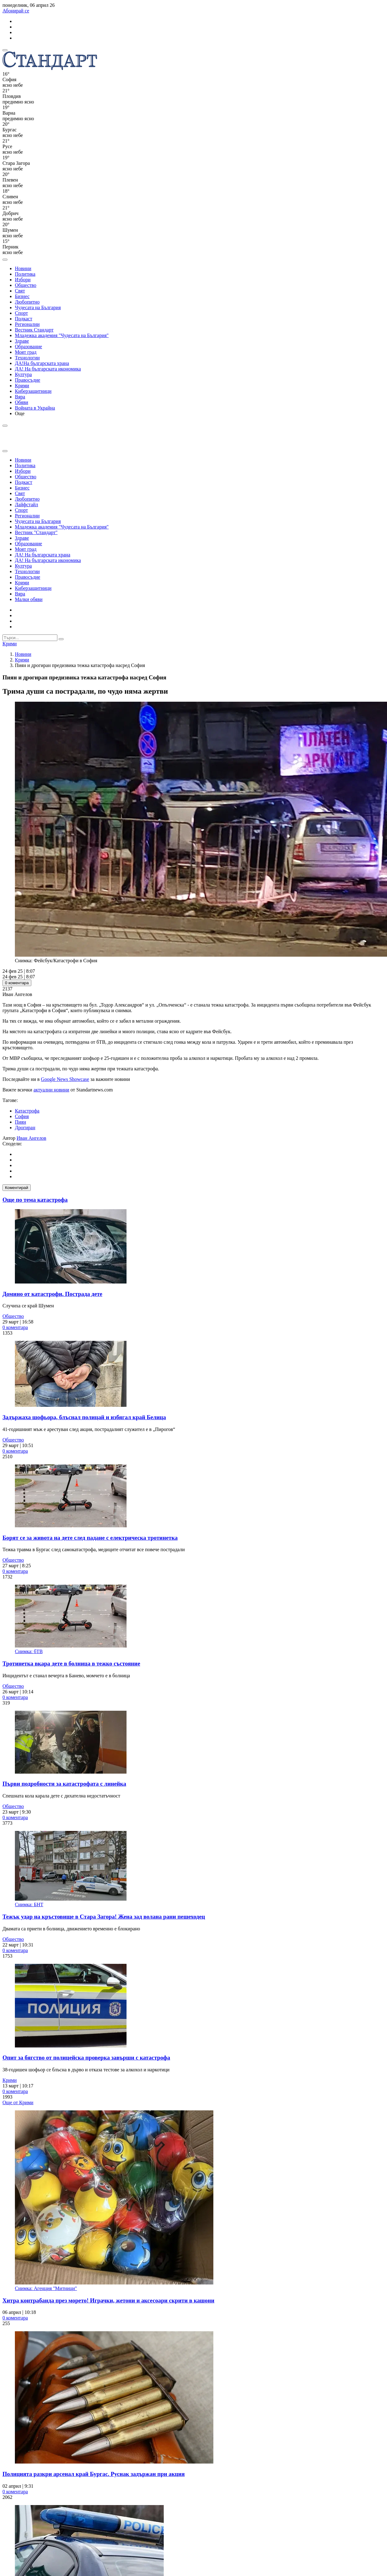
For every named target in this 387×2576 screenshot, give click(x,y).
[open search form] (4, 260)
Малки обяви (28, 599)
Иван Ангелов (32, 1138)
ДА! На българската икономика (48, 368)
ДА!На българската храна (42, 363)
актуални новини (51, 1089)
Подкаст (23, 318)
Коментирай (16, 1187)
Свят (20, 290)
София (22, 1116)
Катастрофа (27, 1110)
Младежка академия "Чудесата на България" (62, 335)
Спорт (21, 313)
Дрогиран (25, 1127)
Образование (28, 346)
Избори (23, 279)
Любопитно (27, 302)
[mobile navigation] (4, 50)
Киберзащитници (33, 391)
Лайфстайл (26, 504)
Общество (25, 285)
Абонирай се (15, 10)
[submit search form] (61, 639)
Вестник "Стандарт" (36, 532)
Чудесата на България (38, 307)
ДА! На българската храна (42, 554)
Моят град (26, 352)
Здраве (22, 341)
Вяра (20, 396)
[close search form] (4, 451)
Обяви (21, 402)
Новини (23, 268)
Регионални (27, 324)
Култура (23, 374)
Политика (25, 274)
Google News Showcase (65, 1079)
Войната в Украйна (35, 407)
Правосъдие (27, 380)
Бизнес (22, 296)
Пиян (20, 1122)
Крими (22, 385)
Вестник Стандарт (34, 329)
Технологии (27, 357)
